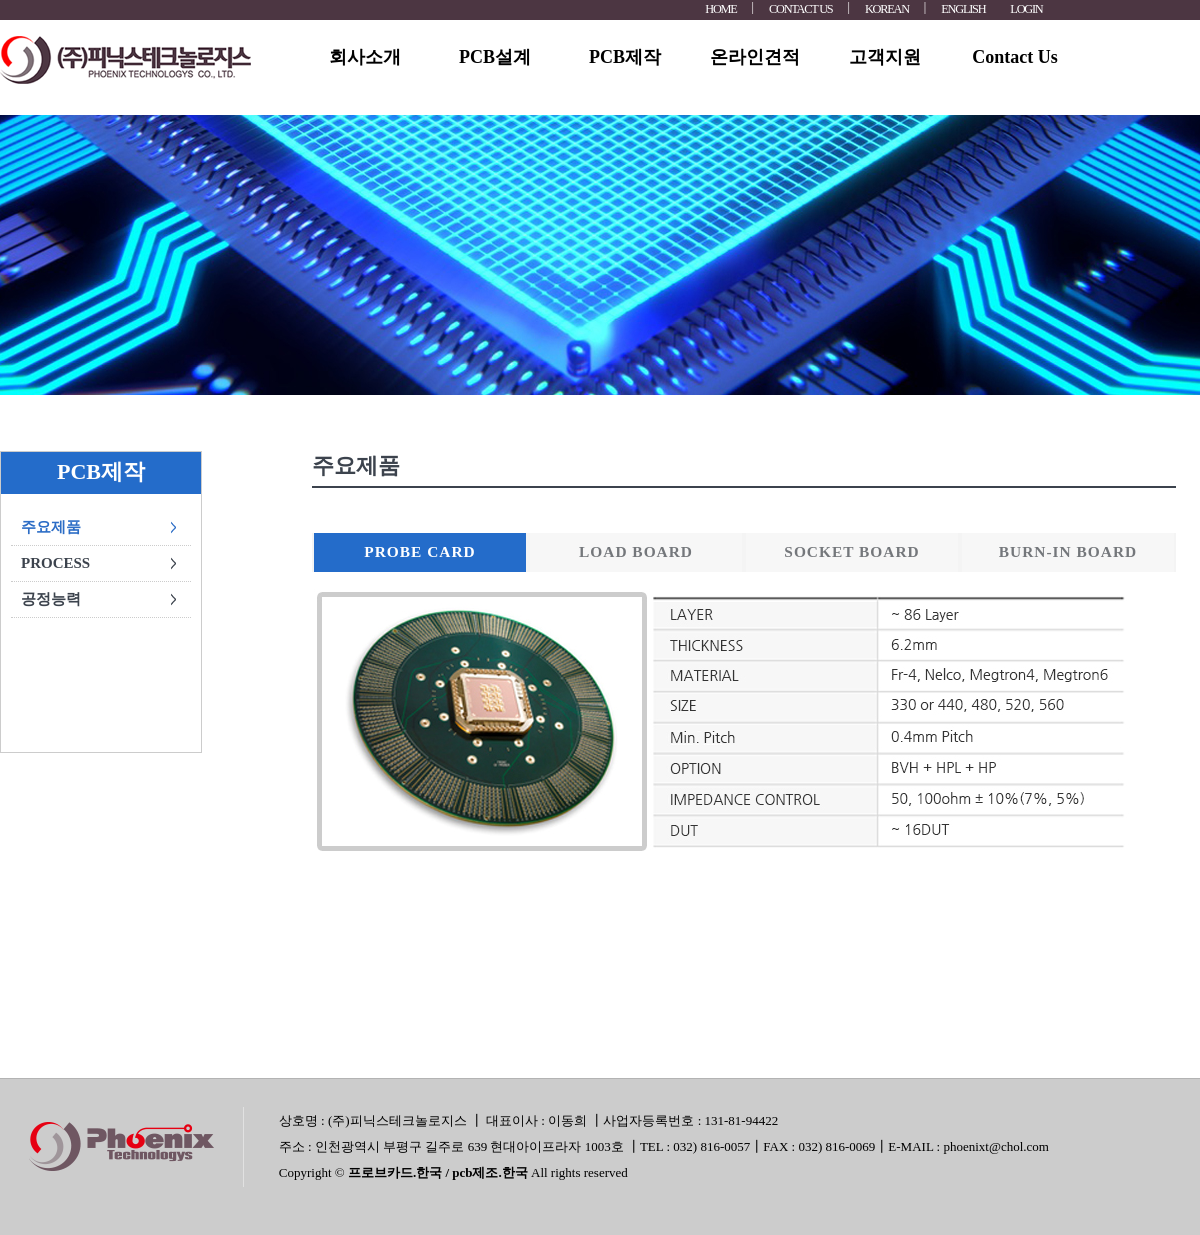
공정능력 (51, 599)
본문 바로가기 (0, 0)
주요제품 (51, 527)
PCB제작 (625, 57)
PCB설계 (495, 57)
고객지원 (885, 57)
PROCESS (55, 563)
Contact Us (1015, 57)
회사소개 (365, 57)
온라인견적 (755, 57)
